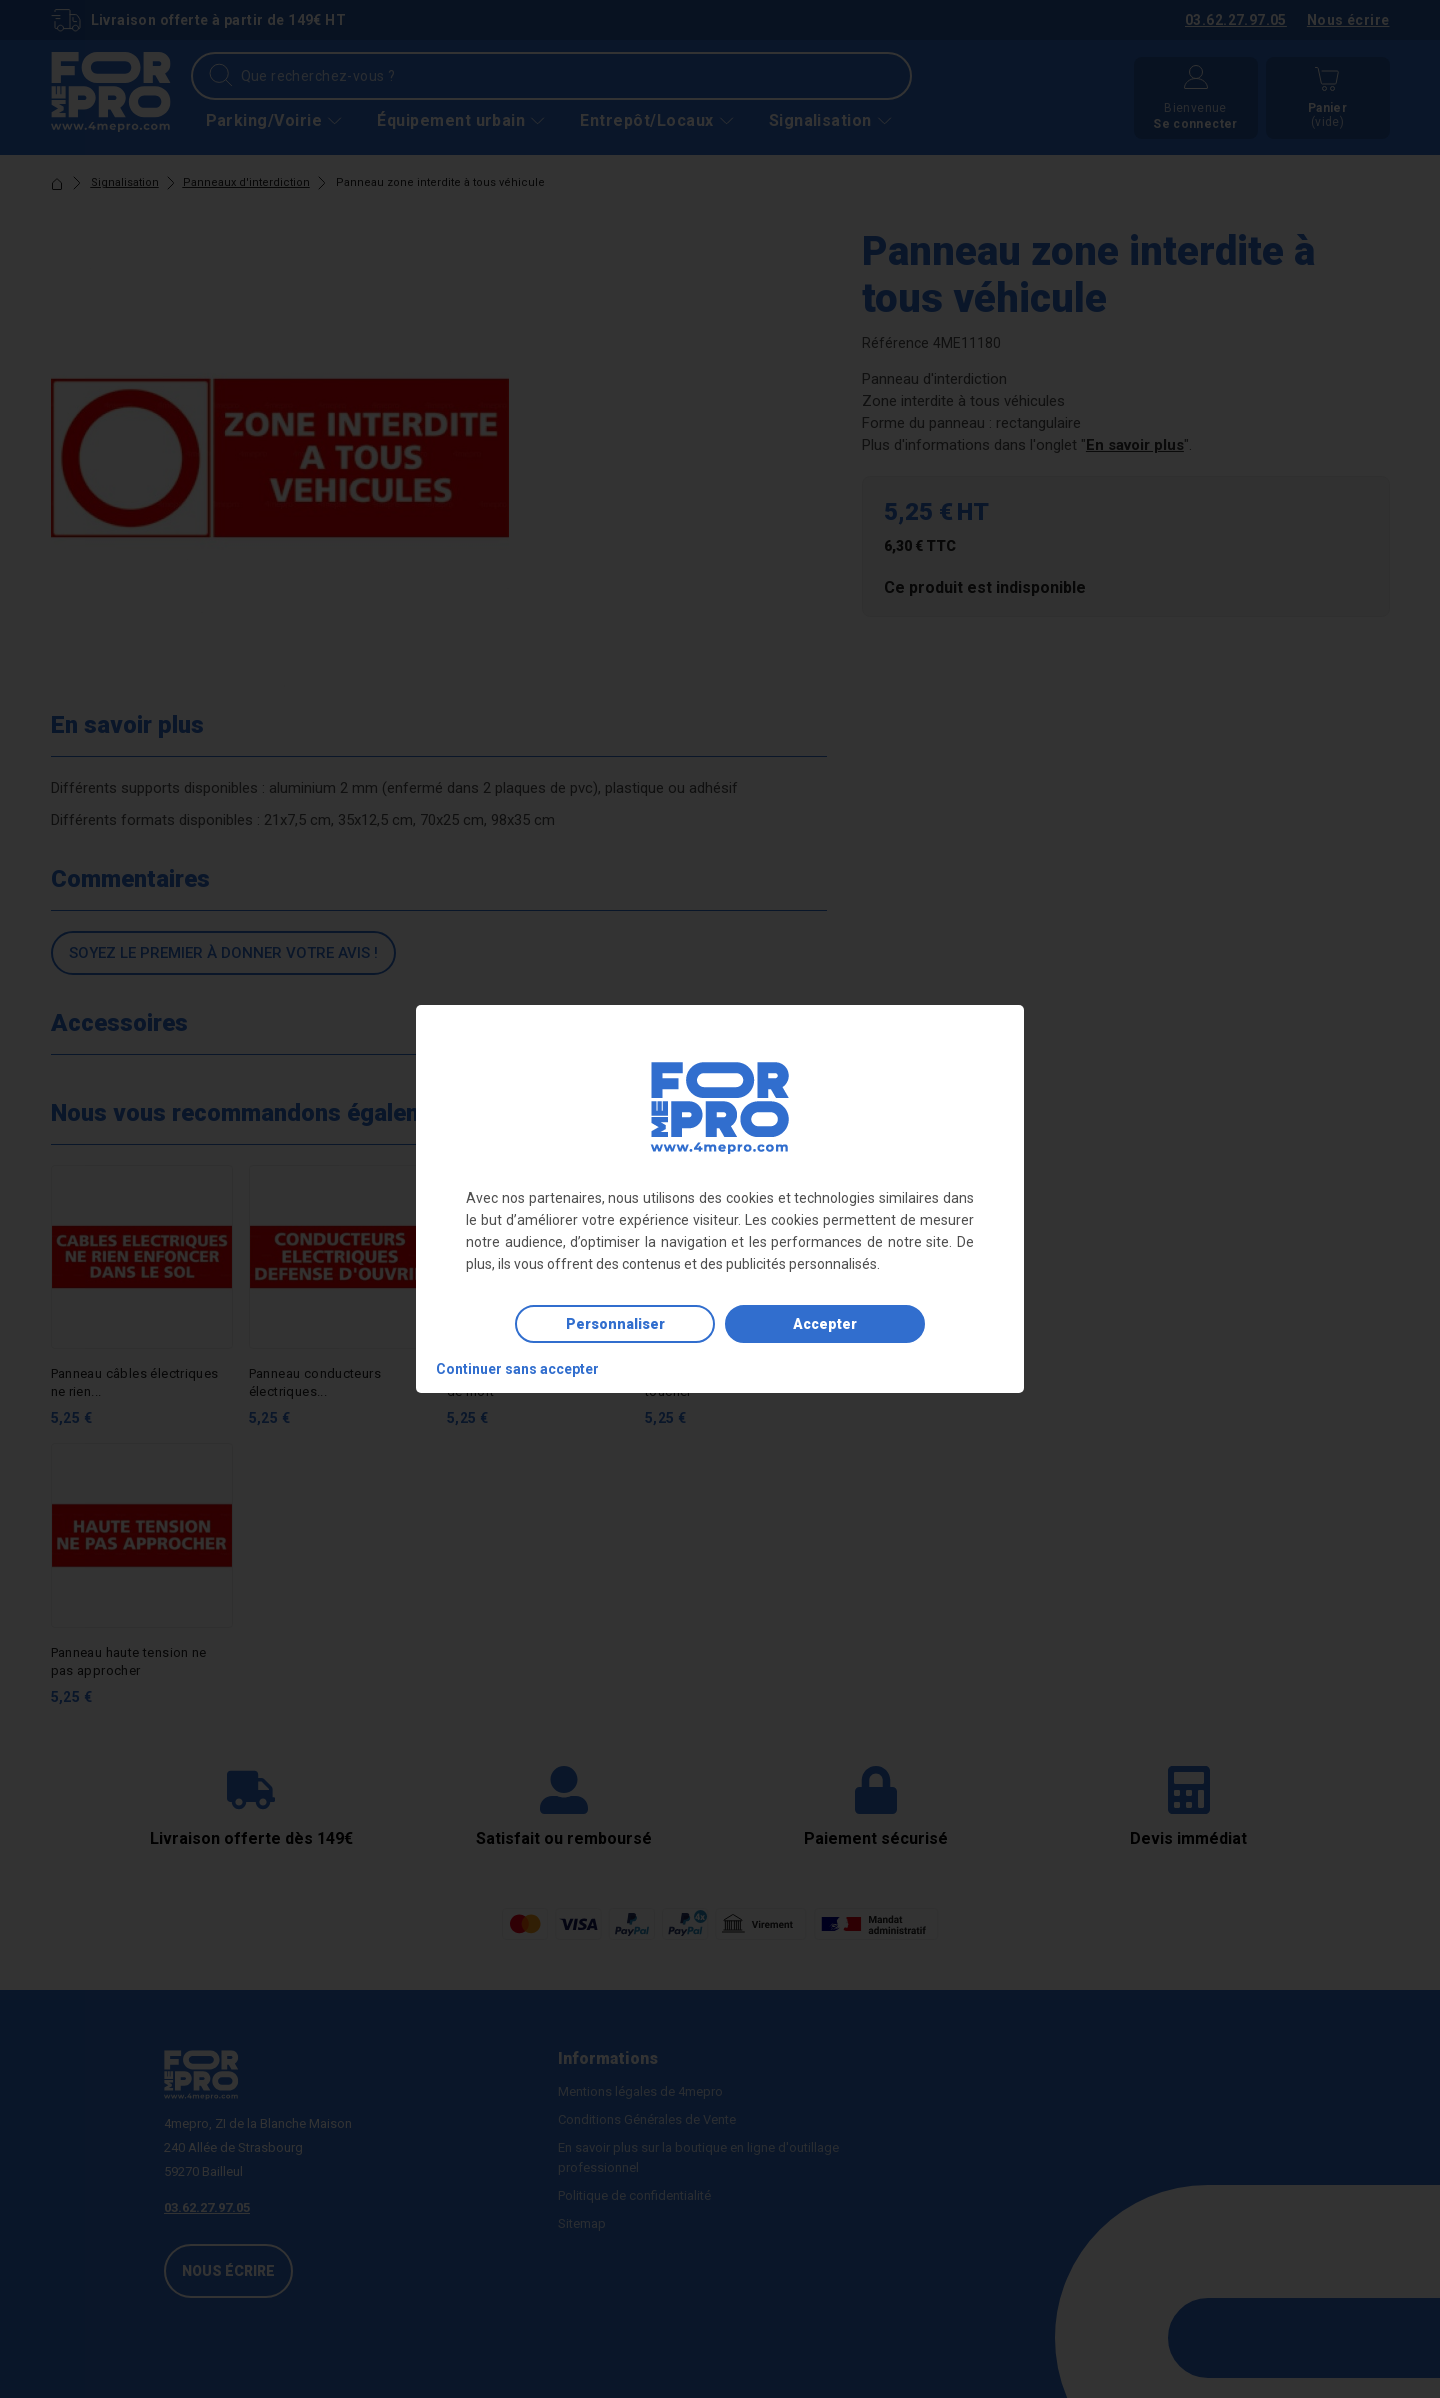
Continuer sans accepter (517, 1369)
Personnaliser (615, 1324)
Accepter (825, 1324)
